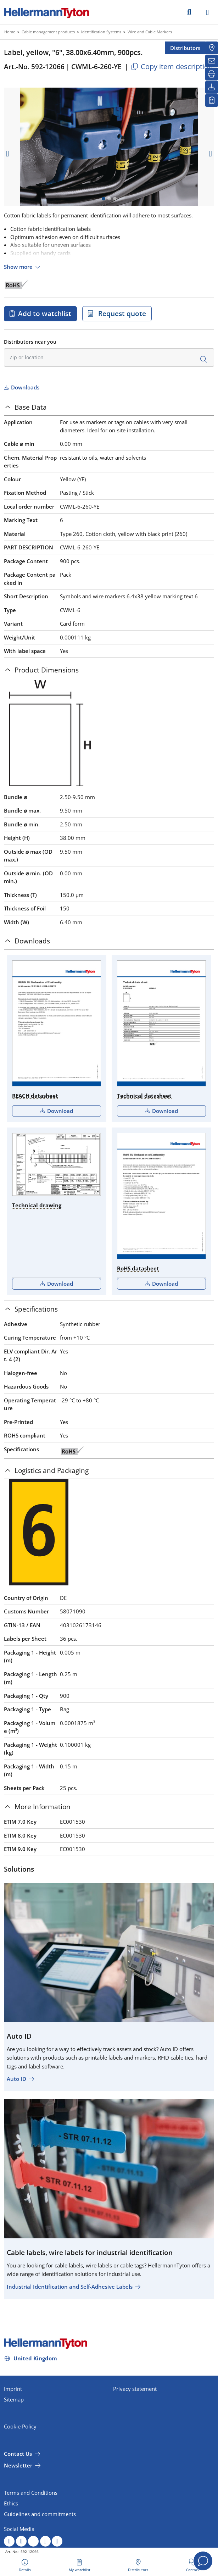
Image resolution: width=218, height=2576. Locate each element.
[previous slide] (7, 153)
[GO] (189, 11)
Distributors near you (30, 341)
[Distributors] (211, 47)
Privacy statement (135, 2388)
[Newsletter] (211, 61)
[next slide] (210, 153)
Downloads (24, 387)
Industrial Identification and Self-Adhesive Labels (70, 2286)
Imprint (13, 2388)
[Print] (211, 74)
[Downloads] (211, 87)
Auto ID (16, 2078)
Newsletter (18, 2465)
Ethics (11, 2503)
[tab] (109, 407)
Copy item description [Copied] (171, 66)
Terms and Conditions (30, 2492)
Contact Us (18, 2453)
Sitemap (14, 2399)
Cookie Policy (20, 2426)
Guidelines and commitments (40, 2513)
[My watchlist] (211, 100)
